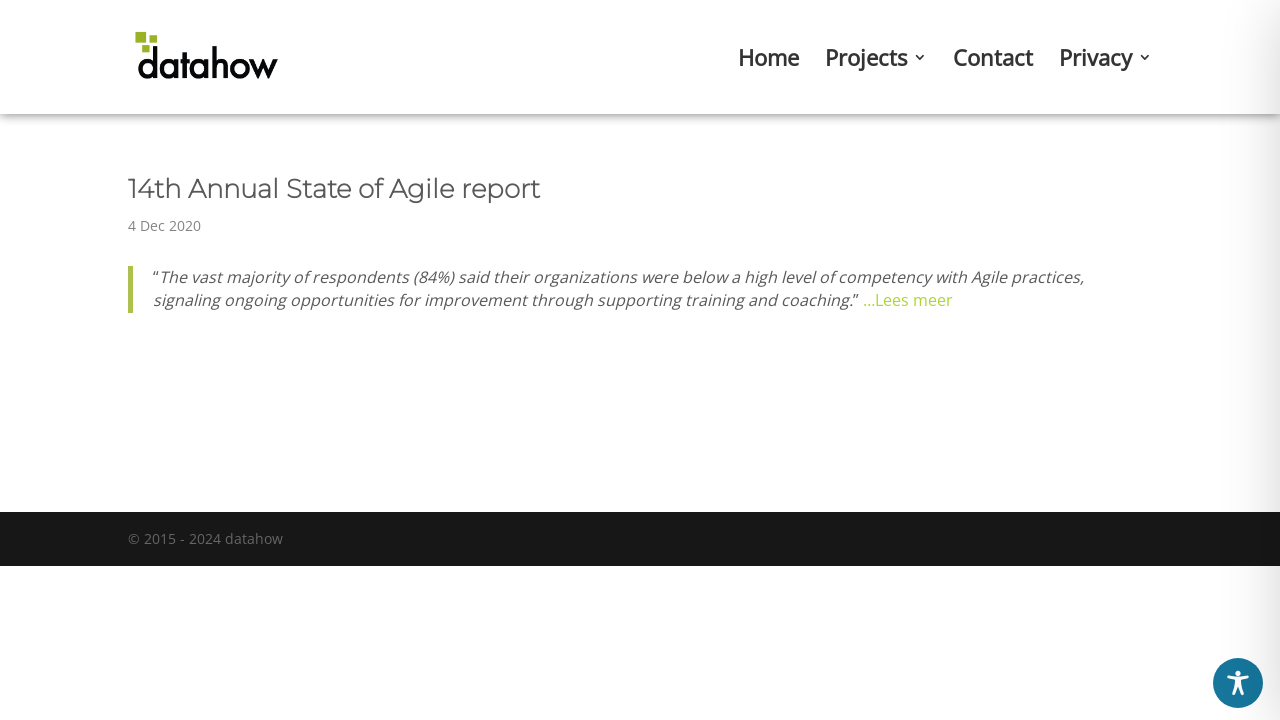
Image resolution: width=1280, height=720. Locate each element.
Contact (993, 61)
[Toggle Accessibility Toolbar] (1238, 683)
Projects (866, 61)
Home (768, 61)
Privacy (1095, 61)
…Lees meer (908, 300)
